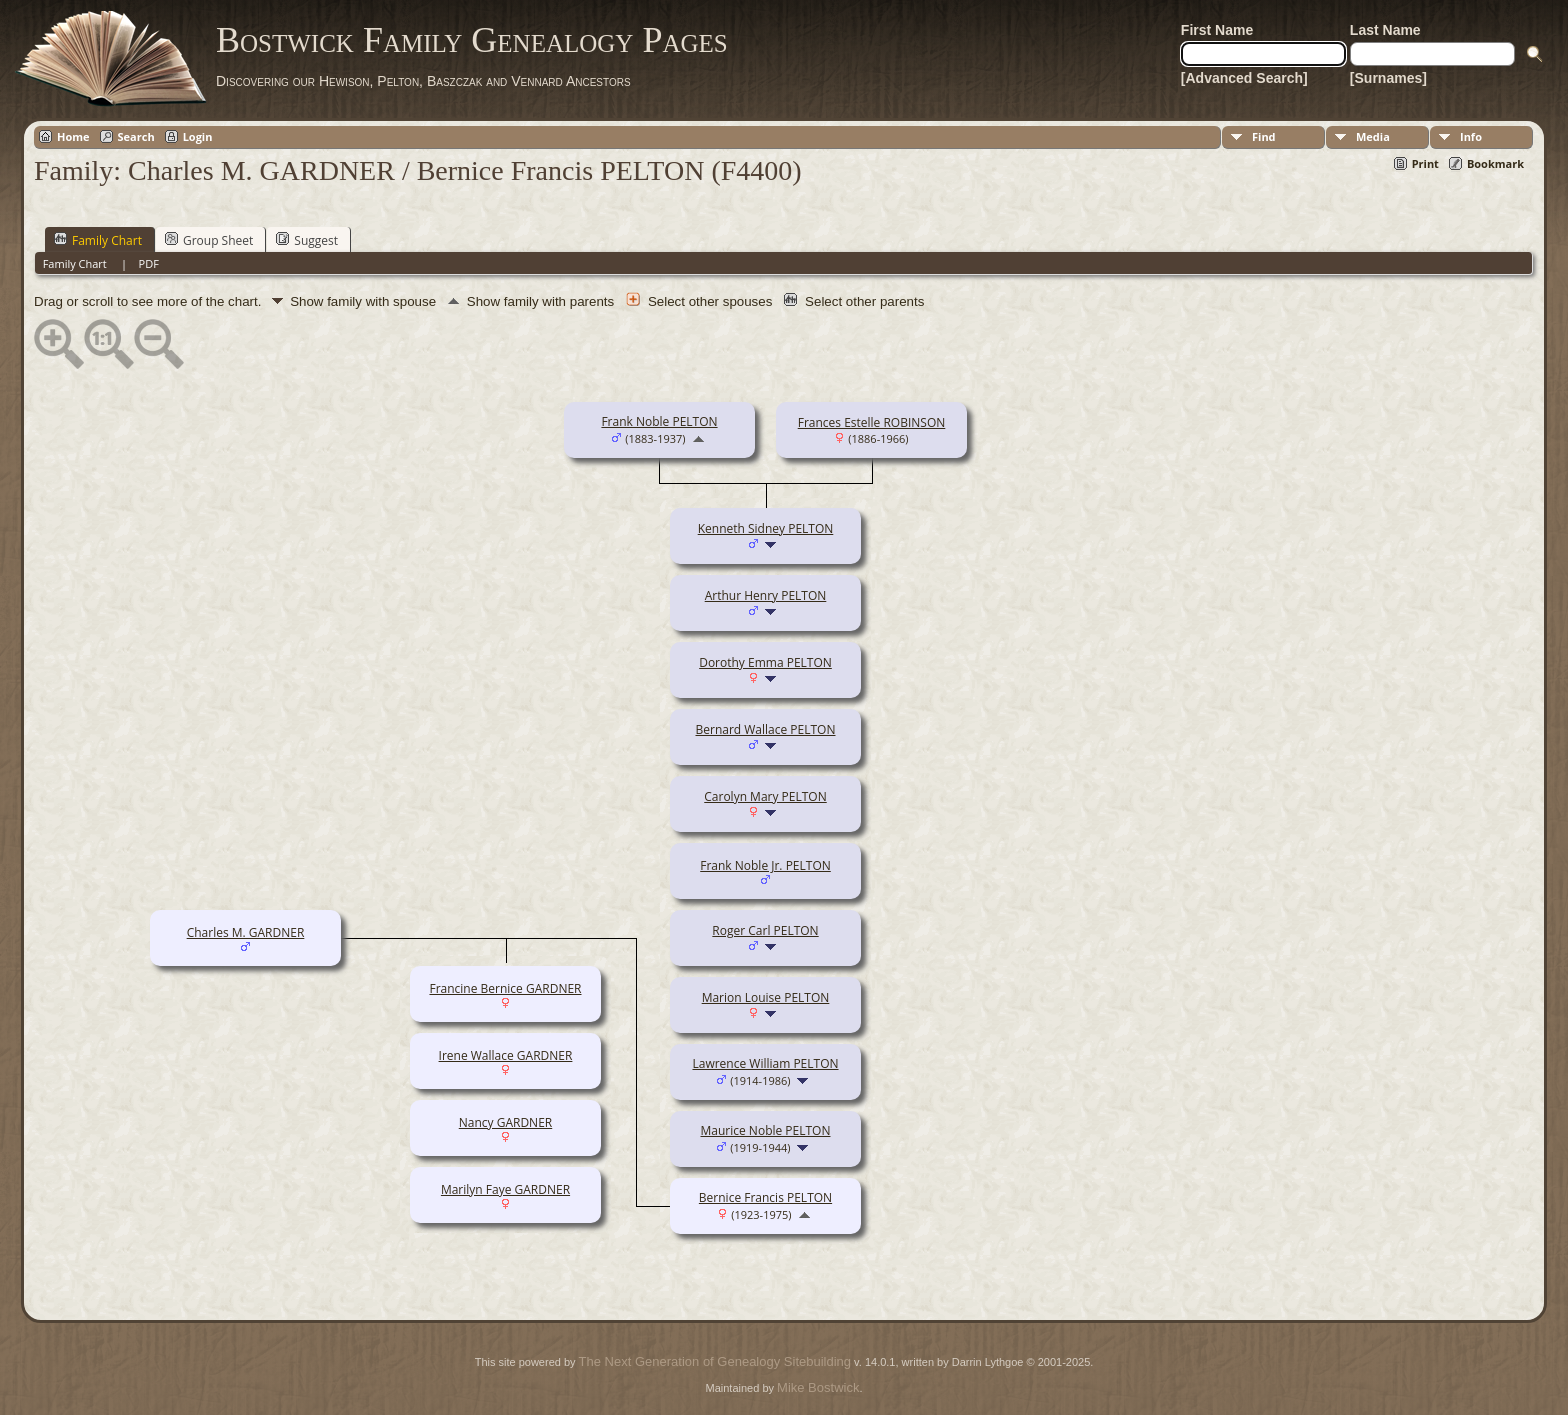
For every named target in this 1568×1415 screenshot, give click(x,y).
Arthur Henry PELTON (766, 595)
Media (1373, 136)
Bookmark (1495, 163)
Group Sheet (209, 240)
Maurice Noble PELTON (766, 1130)
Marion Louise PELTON (766, 997)
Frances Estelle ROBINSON (872, 422)
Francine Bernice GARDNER (505, 988)
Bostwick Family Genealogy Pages (472, 40)
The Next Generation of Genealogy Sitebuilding (715, 1361)
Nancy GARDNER (505, 1122)
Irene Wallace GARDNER (506, 1055)
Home (73, 136)
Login (198, 136)
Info (1471, 136)
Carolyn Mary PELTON (765, 796)
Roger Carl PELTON (765, 930)
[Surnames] (1388, 78)
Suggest (307, 240)
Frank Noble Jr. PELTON (765, 865)
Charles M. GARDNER (246, 932)
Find (1264, 136)
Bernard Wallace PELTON (766, 729)
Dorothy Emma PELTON (765, 662)
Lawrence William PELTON (765, 1063)
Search (136, 136)
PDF (149, 263)
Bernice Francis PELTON (765, 1197)
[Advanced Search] (1244, 78)
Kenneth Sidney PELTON (766, 528)
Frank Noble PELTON (659, 421)
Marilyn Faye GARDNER (505, 1189)
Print (1425, 163)
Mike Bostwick (818, 1387)
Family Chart (98, 240)
